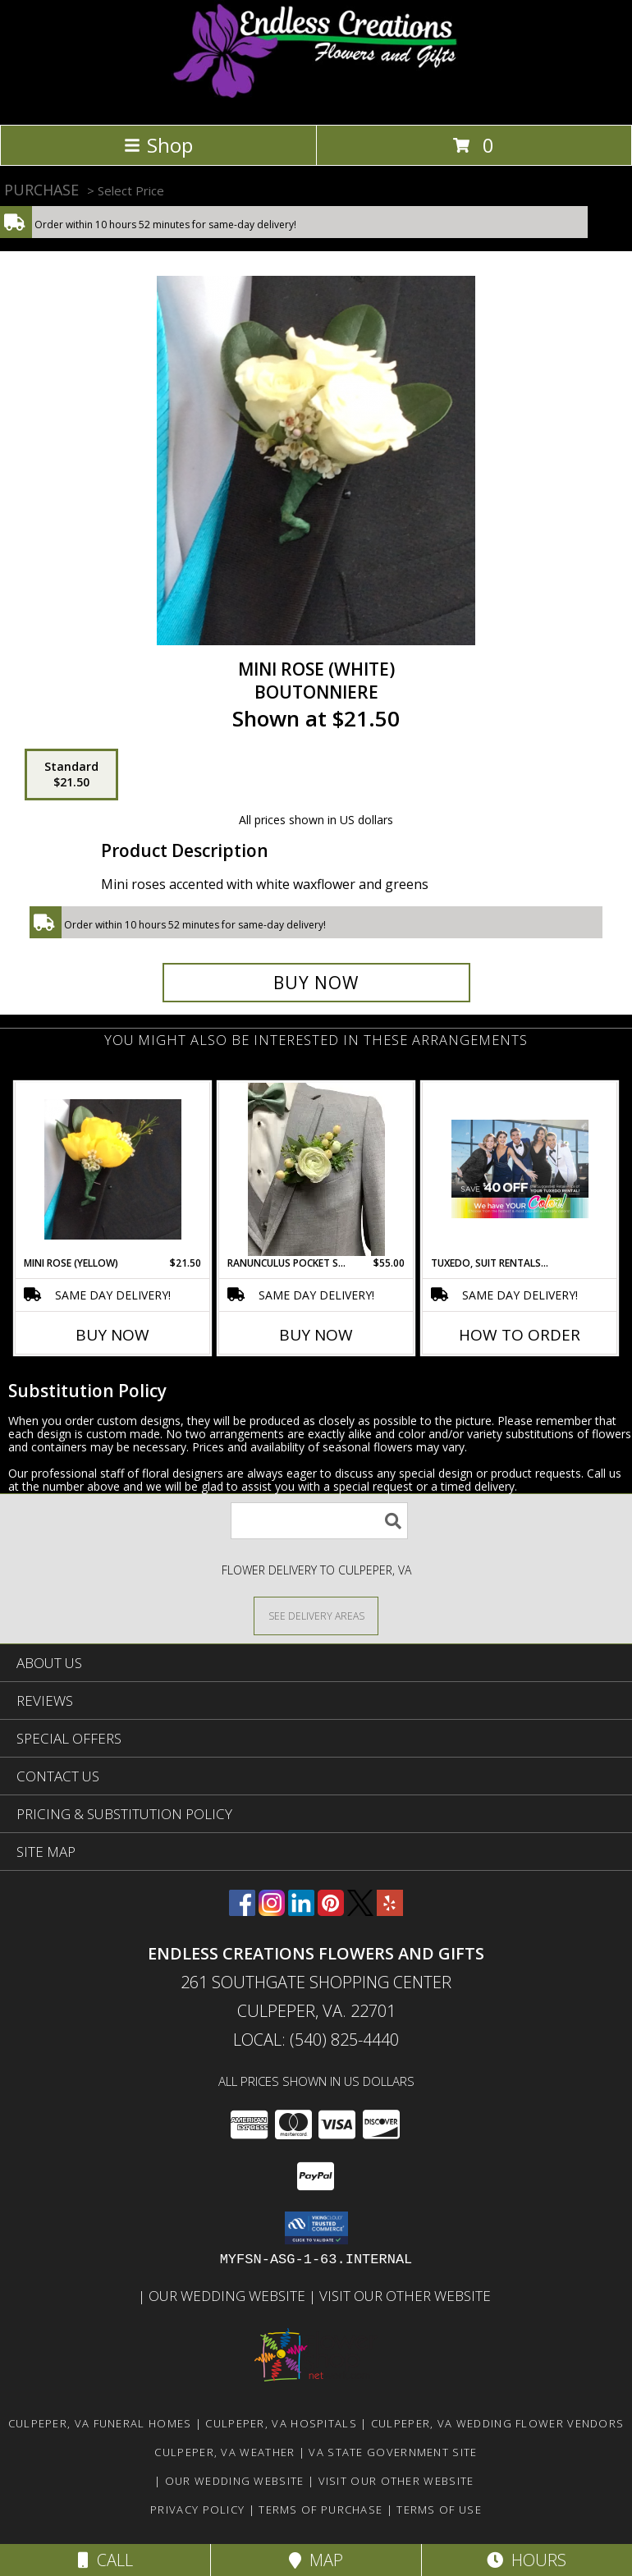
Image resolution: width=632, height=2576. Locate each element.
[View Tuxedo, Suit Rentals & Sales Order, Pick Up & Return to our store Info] (519, 1169)
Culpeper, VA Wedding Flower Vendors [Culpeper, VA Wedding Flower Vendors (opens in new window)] (498, 2423)
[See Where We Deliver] (316, 1615)
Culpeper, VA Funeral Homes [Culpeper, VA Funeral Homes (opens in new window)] (100, 2423)
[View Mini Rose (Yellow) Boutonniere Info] (112, 1169)
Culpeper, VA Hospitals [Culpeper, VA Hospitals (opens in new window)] (281, 2423)
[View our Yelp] (390, 1910)
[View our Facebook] (242, 1910)
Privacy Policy (197, 2509)
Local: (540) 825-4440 (316, 2039)
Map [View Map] (316, 2560)
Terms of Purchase (320, 2509)
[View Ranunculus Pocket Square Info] (316, 1169)
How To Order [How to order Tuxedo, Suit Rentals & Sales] (519, 1334)
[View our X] (360, 1910)
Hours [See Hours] (526, 2560)
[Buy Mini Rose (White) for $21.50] (316, 982)
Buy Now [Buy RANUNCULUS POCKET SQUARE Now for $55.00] (316, 1334)
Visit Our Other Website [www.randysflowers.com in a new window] (406, 2295)
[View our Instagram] (272, 1910)
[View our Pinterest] (331, 1910)
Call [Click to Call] (105, 2560)
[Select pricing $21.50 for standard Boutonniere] (71, 775)
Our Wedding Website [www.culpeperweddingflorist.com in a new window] (229, 2295)
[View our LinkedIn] (301, 1910)
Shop (158, 144)
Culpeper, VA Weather (224, 2452)
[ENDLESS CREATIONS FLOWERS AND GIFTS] (316, 100)
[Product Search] (319, 1520)
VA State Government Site (393, 2452)
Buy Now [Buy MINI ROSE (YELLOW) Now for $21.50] (112, 1334)
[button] (316, 2228)
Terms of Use (439, 2509)
